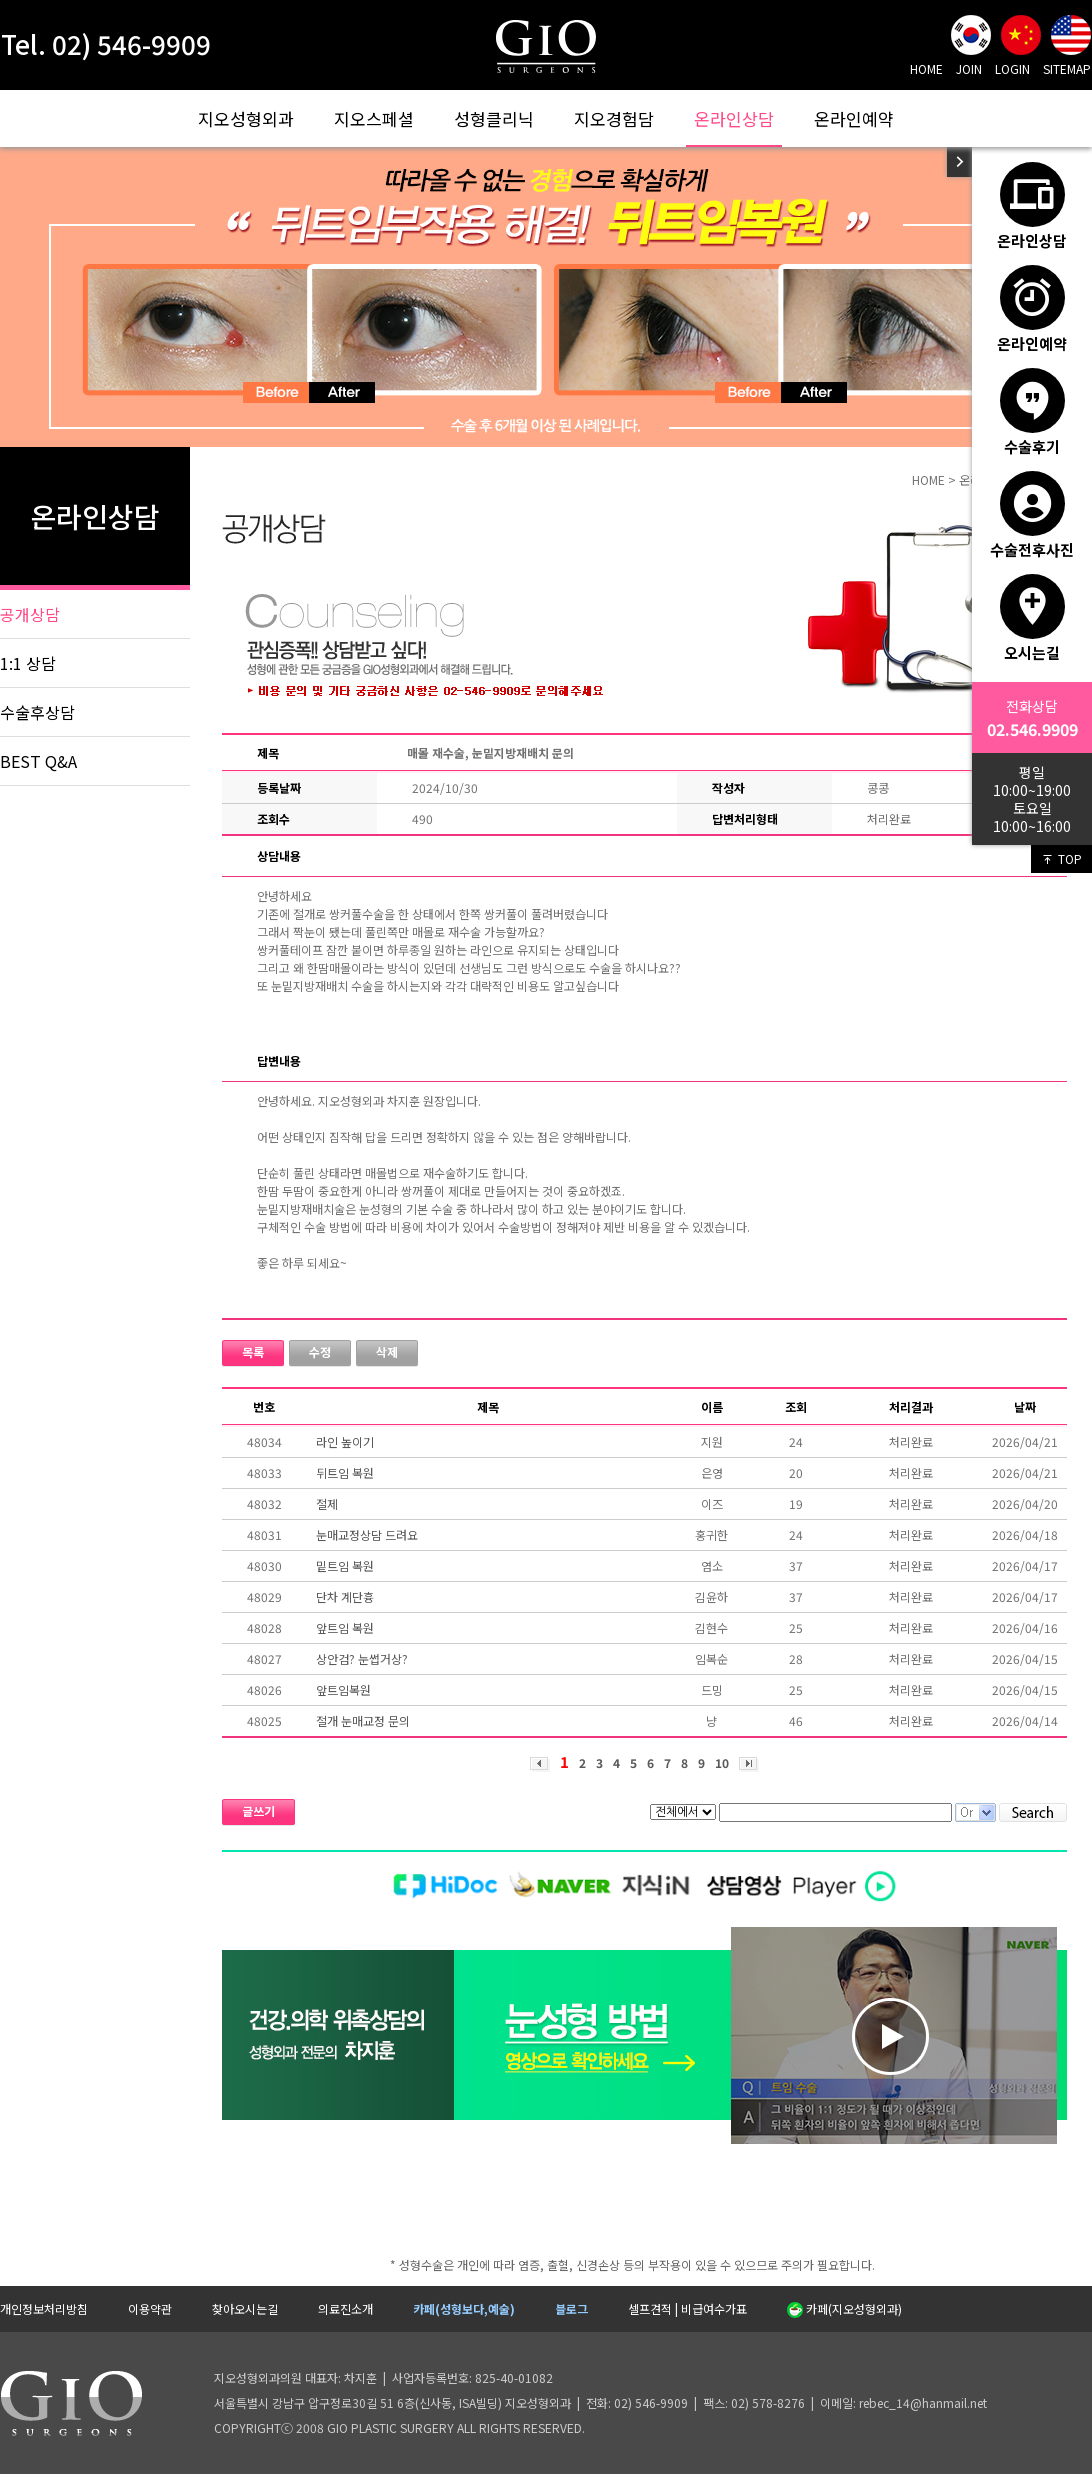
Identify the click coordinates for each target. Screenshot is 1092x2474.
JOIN (969, 68)
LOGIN (1012, 68)
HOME (926, 68)
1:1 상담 (28, 663)
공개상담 (30, 614)
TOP (1061, 858)
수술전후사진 (1032, 515)
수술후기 (1032, 412)
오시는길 (1032, 618)
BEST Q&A (38, 761)
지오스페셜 (374, 118)
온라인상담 (734, 118)
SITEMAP (1067, 68)
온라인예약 (854, 118)
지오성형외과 (246, 118)
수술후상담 (37, 712)
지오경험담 (614, 118)
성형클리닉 (494, 118)
